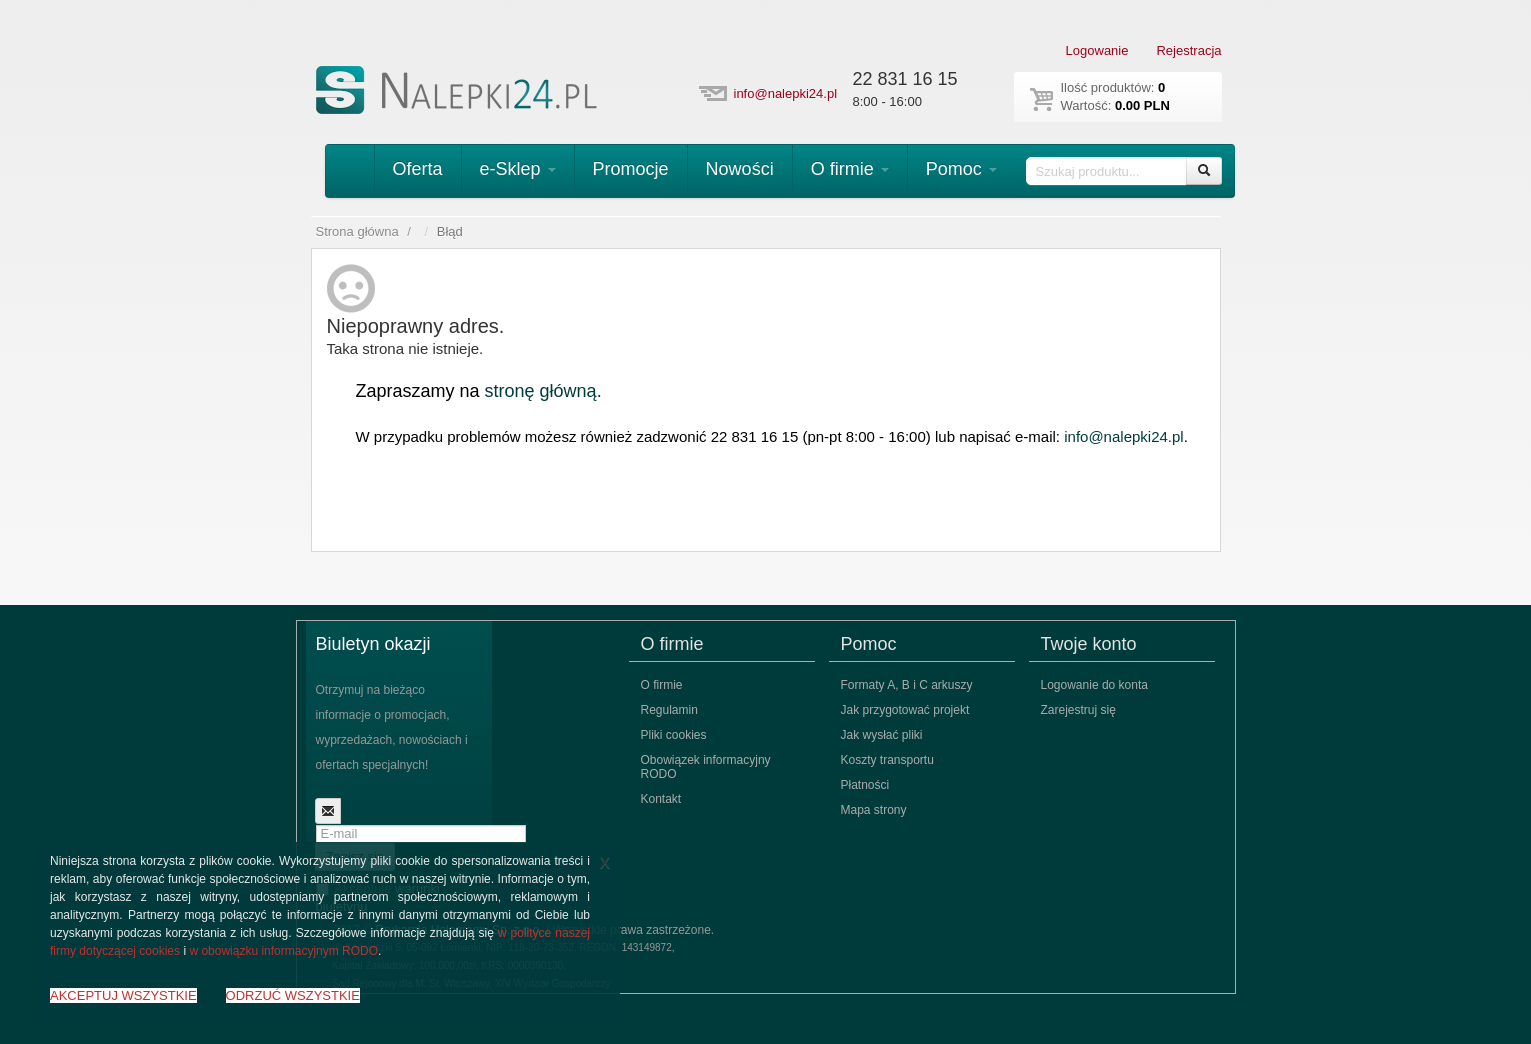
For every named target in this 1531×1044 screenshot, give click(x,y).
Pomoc (961, 169)
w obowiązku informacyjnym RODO (283, 951)
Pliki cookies (674, 735)
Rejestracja (1188, 50)
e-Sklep (518, 169)
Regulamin (669, 710)
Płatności (865, 785)
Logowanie (1097, 50)
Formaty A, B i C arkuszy (907, 685)
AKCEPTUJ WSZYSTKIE (123, 995)
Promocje (631, 169)
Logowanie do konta (1094, 685)
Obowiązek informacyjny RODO (706, 767)
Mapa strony (874, 810)
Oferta (418, 169)
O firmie (850, 169)
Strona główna (357, 231)
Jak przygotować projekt (905, 710)
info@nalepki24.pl (786, 93)
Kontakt (661, 799)
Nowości (740, 169)
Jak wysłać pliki (882, 735)
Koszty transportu (887, 760)
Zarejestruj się (1078, 710)
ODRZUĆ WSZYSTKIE (293, 995)
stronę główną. (543, 391)
